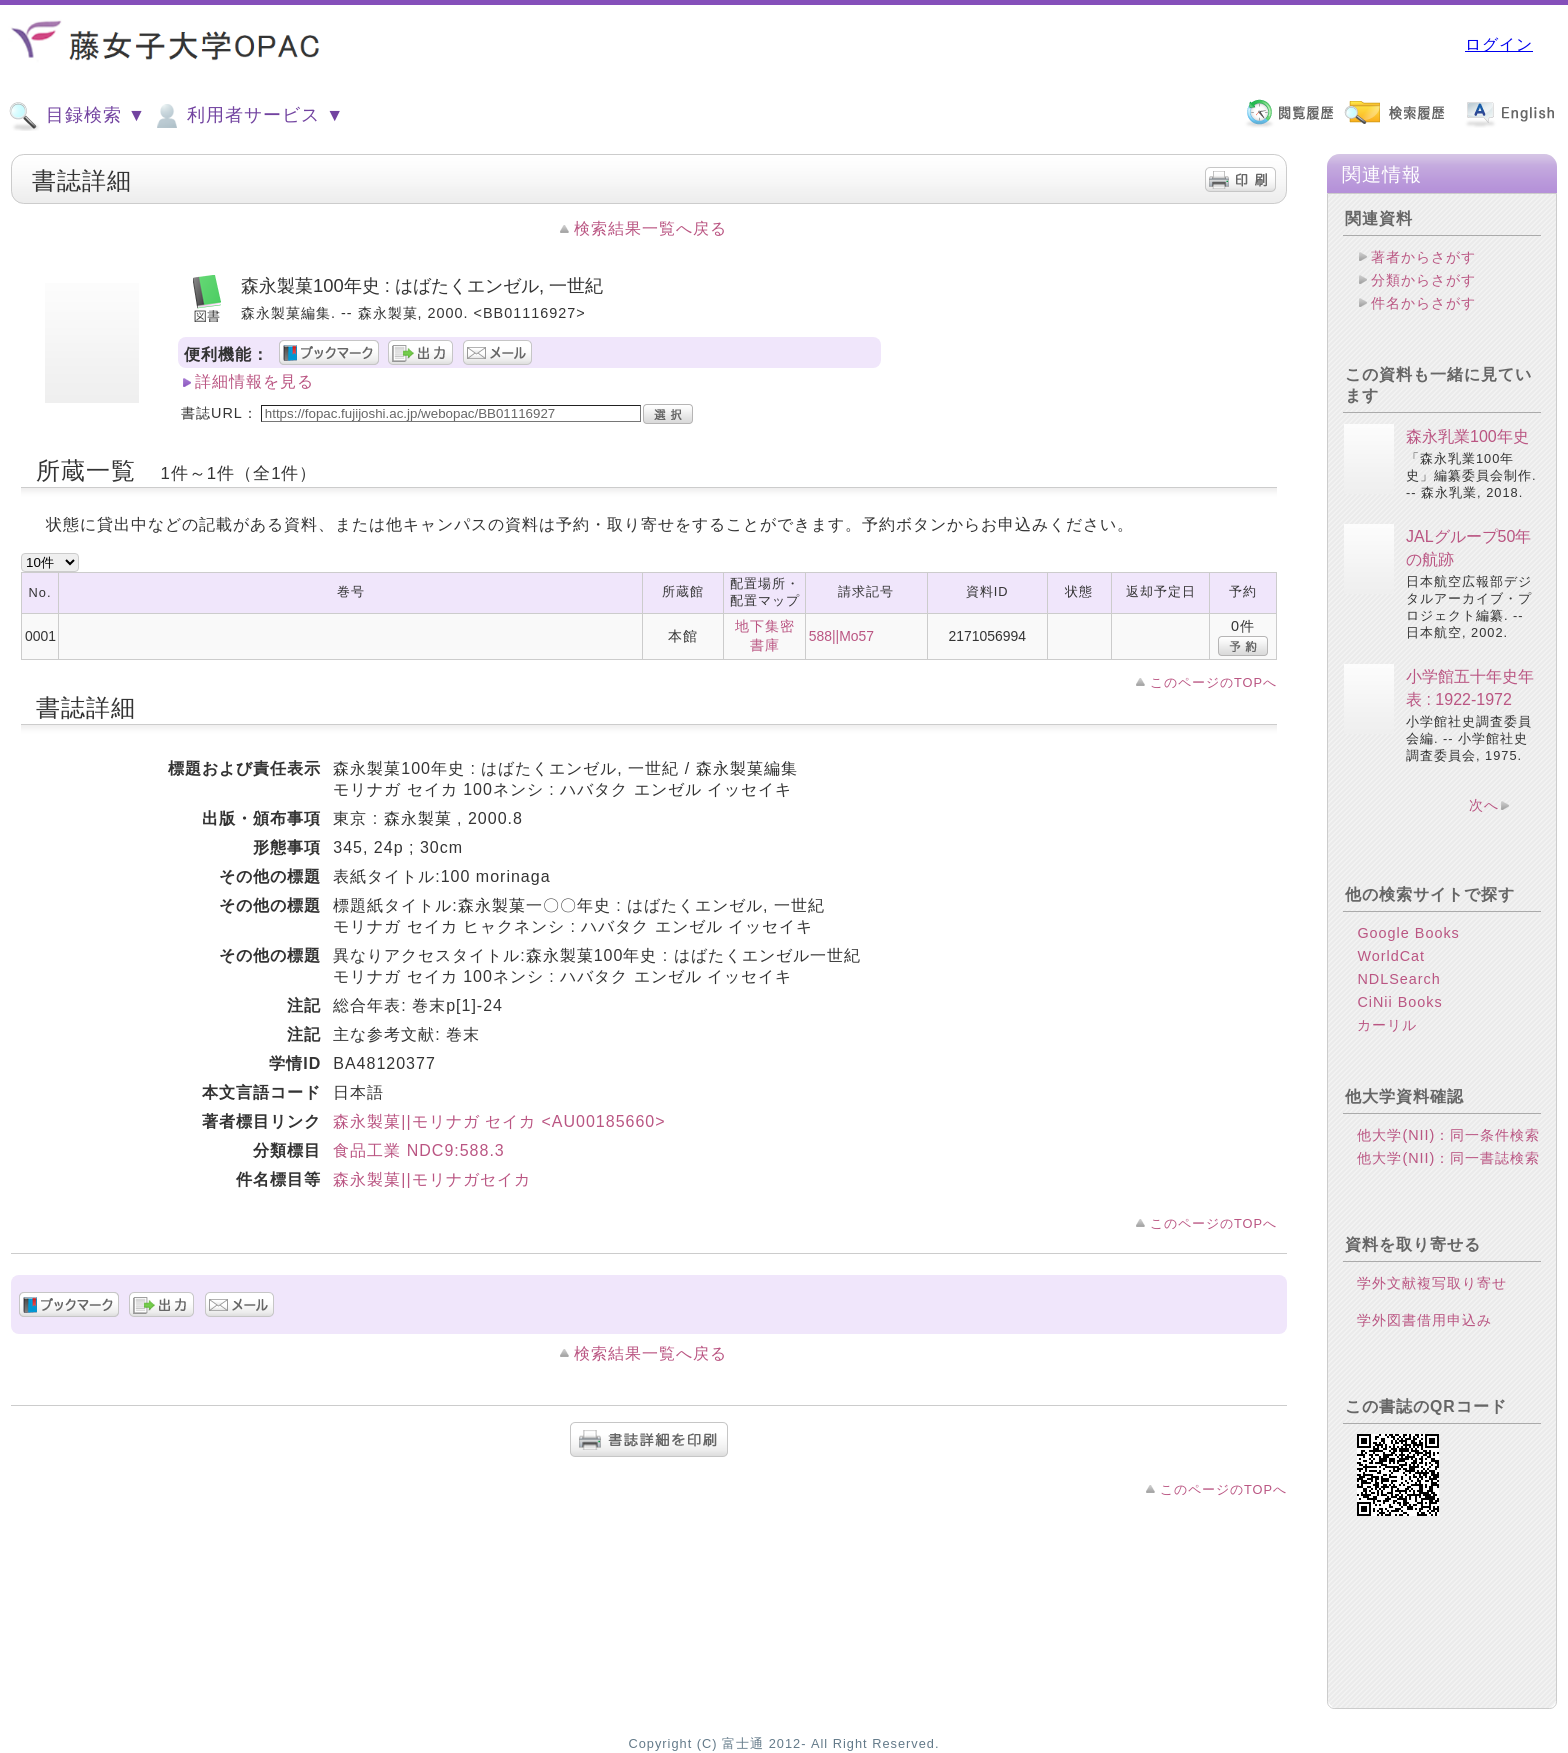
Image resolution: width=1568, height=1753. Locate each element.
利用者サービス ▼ (247, 116)
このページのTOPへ (1213, 682)
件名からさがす (1423, 303)
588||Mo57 (841, 636)
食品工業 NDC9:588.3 (419, 1150)
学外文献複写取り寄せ (1432, 1283)
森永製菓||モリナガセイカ (431, 1179)
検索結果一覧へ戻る (650, 228)
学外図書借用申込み (1424, 1320)
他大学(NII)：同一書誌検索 (1448, 1158)
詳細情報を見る (254, 381)
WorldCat (1391, 956)
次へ (1484, 805)
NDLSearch (1398, 979)
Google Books (1408, 933)
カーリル (1387, 1025)
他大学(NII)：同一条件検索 (1448, 1135)
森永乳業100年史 (1467, 436)
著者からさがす (1423, 257)
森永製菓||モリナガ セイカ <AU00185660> (499, 1121)
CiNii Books (1399, 1002)
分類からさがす (1423, 280)
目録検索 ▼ (77, 116)
